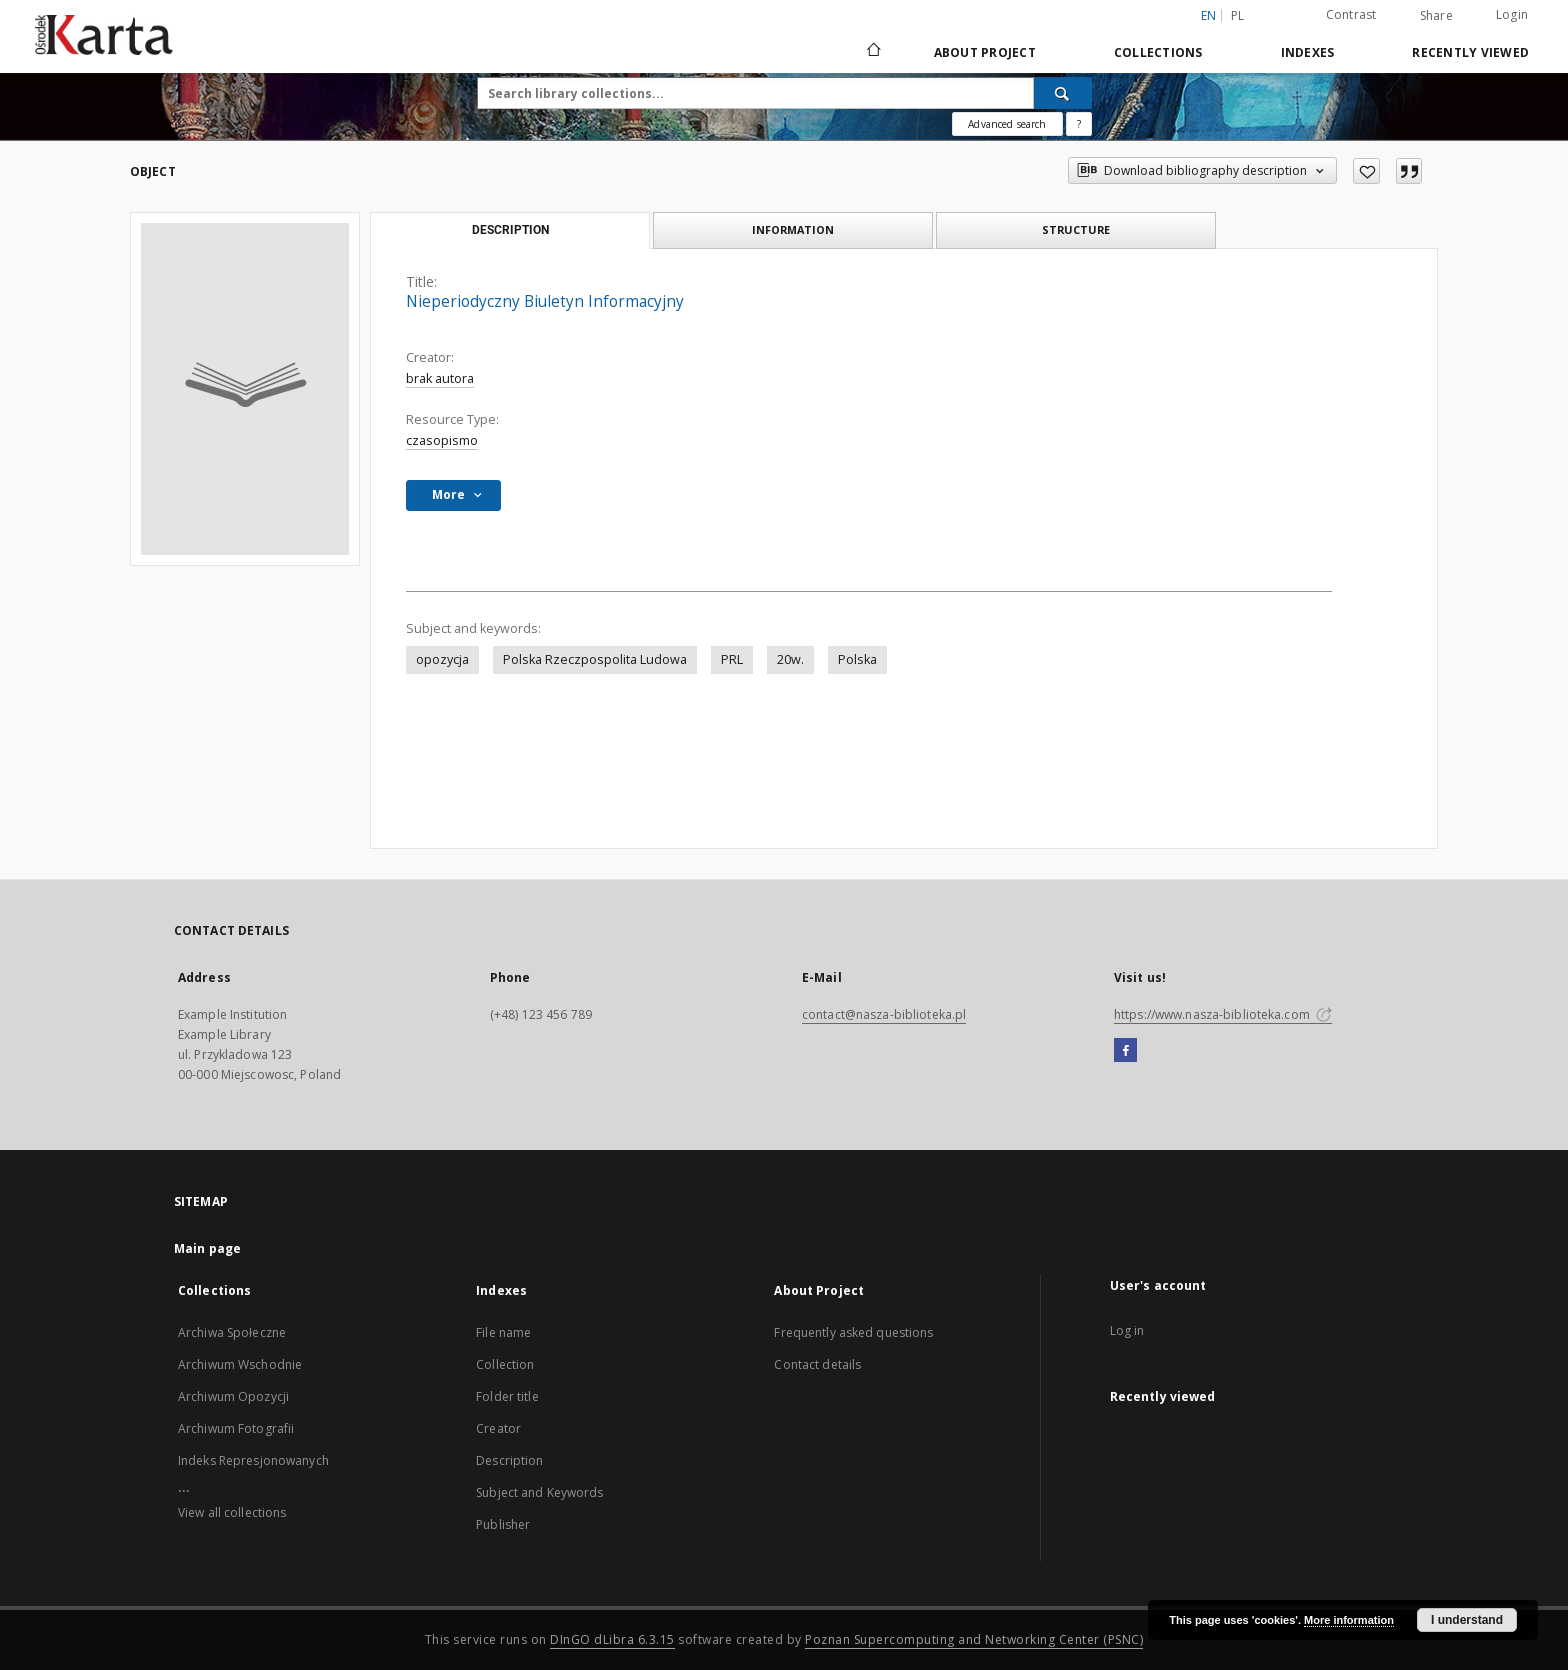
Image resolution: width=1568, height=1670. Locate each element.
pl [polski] (1238, 15)
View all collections (232, 1512)
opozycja (442, 659)
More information (1349, 1620)
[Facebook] (1125, 1051)
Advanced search (1007, 124)
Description (509, 1460)
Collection (505, 1364)
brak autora (440, 378)
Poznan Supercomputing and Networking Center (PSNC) (974, 1639)
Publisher (503, 1524)
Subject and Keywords (539, 1492)
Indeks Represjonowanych (253, 1460)
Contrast (1351, 14)
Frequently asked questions (853, 1332)
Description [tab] (510, 230)
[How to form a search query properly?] (1079, 124)
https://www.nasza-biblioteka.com (1223, 1014)
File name (503, 1332)
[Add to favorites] (1366, 171)
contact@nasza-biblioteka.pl (884, 1014)
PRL (732, 659)
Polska (857, 659)
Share (1436, 16)
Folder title (507, 1396)
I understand (1467, 1620)
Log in (1127, 1330)
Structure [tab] (1076, 229)
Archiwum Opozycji (233, 1396)
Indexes (1308, 52)
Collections (1158, 52)
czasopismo (442, 440)
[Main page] (872, 52)
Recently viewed (1470, 52)
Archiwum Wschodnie (240, 1364)
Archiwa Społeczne (232, 1332)
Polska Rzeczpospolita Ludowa (595, 659)
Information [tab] (793, 229)
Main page (207, 1248)
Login (1512, 14)
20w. (790, 659)
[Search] (1063, 93)
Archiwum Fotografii (236, 1428)
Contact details (817, 1364)
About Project (985, 52)
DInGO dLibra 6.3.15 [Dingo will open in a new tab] (612, 1639)
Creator (498, 1428)
